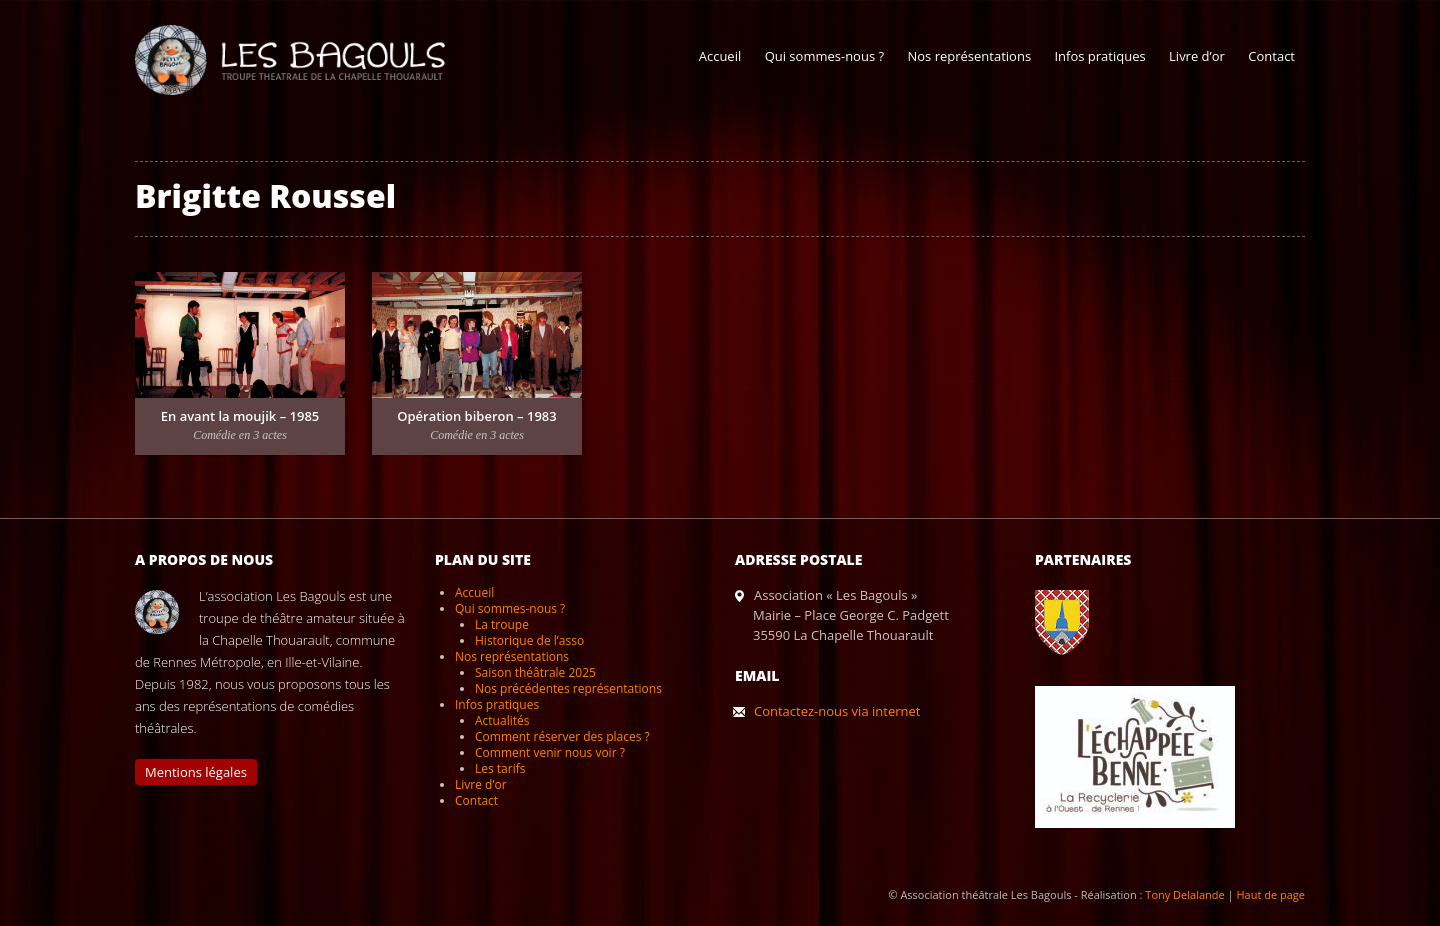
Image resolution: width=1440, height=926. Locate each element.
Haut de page (1270, 894)
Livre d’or (1197, 56)
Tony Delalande (1184, 894)
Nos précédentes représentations (568, 688)
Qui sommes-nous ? (824, 56)
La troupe (502, 624)
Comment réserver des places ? (562, 736)
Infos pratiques (1099, 56)
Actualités (502, 720)
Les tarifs (500, 768)
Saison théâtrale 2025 (535, 672)
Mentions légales (196, 772)
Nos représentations (969, 56)
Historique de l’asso (529, 640)
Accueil (720, 56)
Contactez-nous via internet (837, 711)
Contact (1271, 56)
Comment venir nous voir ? (550, 752)
